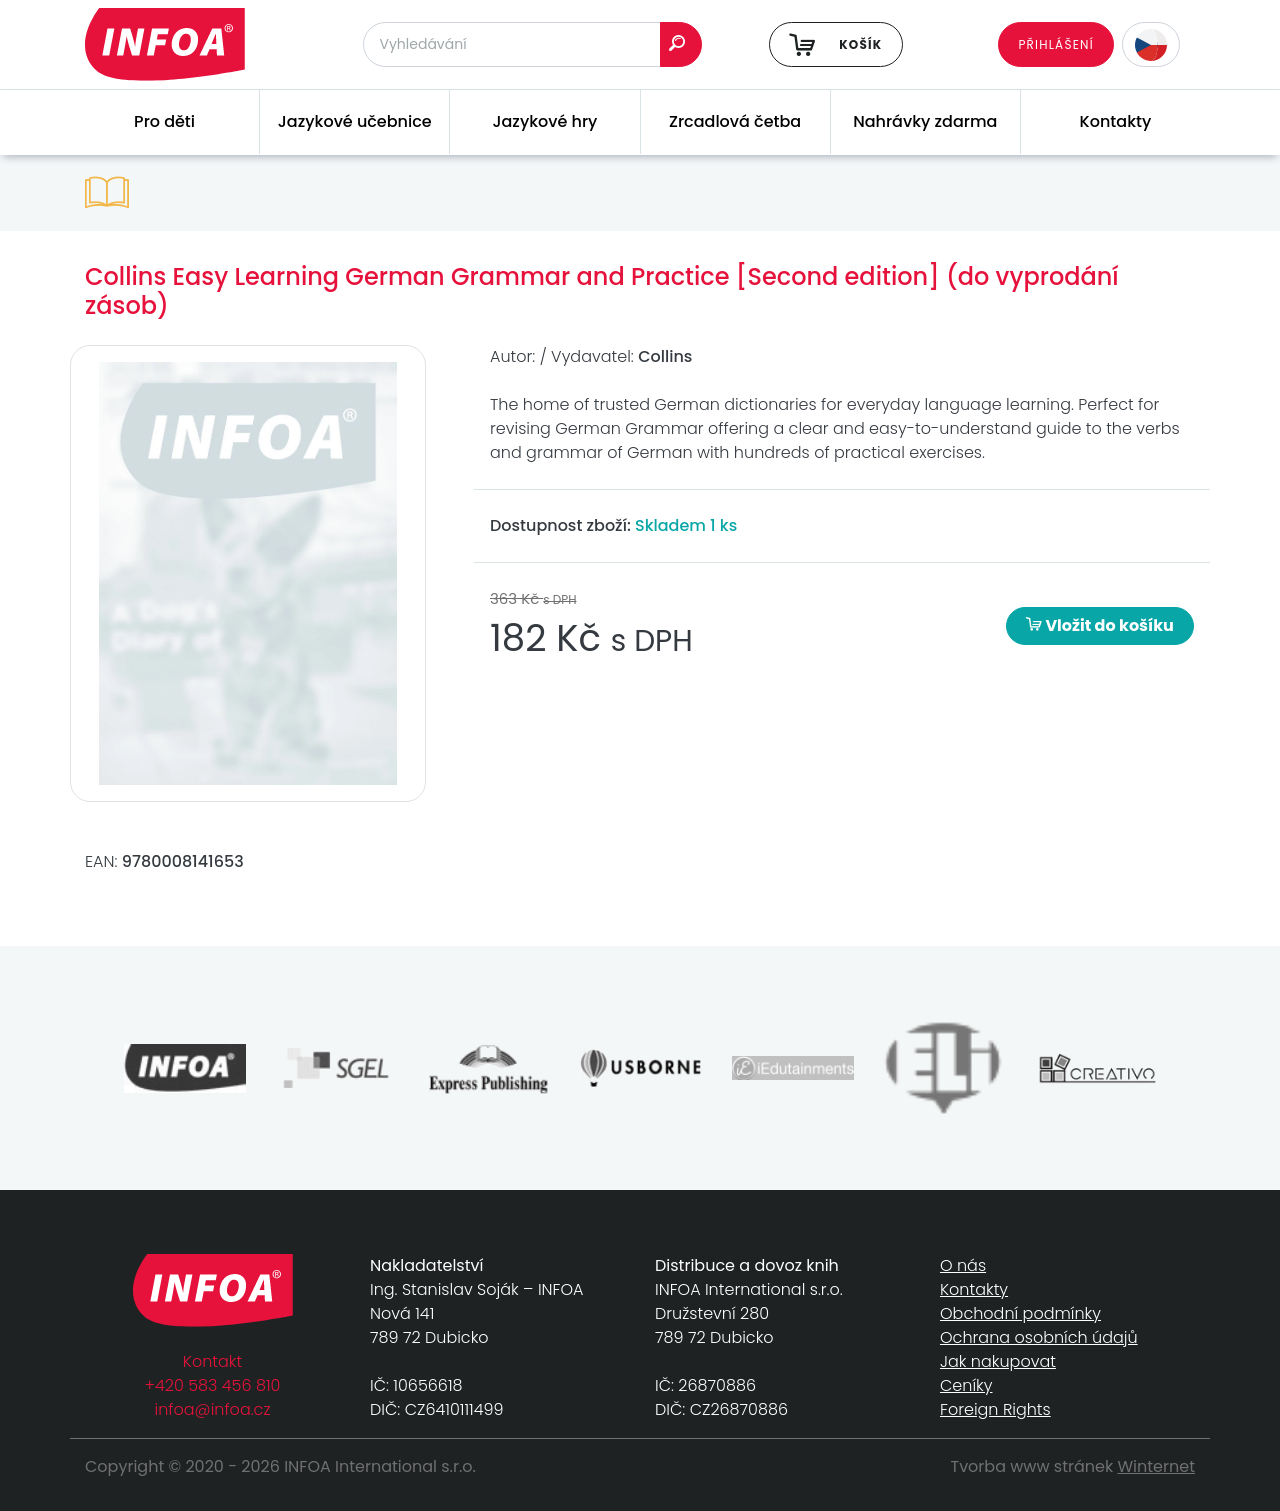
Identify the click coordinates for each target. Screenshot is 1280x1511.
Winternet (1157, 1466)
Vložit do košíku (1100, 625)
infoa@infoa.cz (213, 1409)
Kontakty (1116, 121)
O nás (963, 1265)
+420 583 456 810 (213, 1385)
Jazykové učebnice (355, 121)
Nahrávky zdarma (925, 121)
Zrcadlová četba (735, 121)
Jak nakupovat (998, 1361)
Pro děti (164, 121)
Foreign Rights (995, 1409)
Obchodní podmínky (1020, 1313)
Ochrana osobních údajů (1039, 1337)
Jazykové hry (544, 121)
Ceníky (966, 1385)
